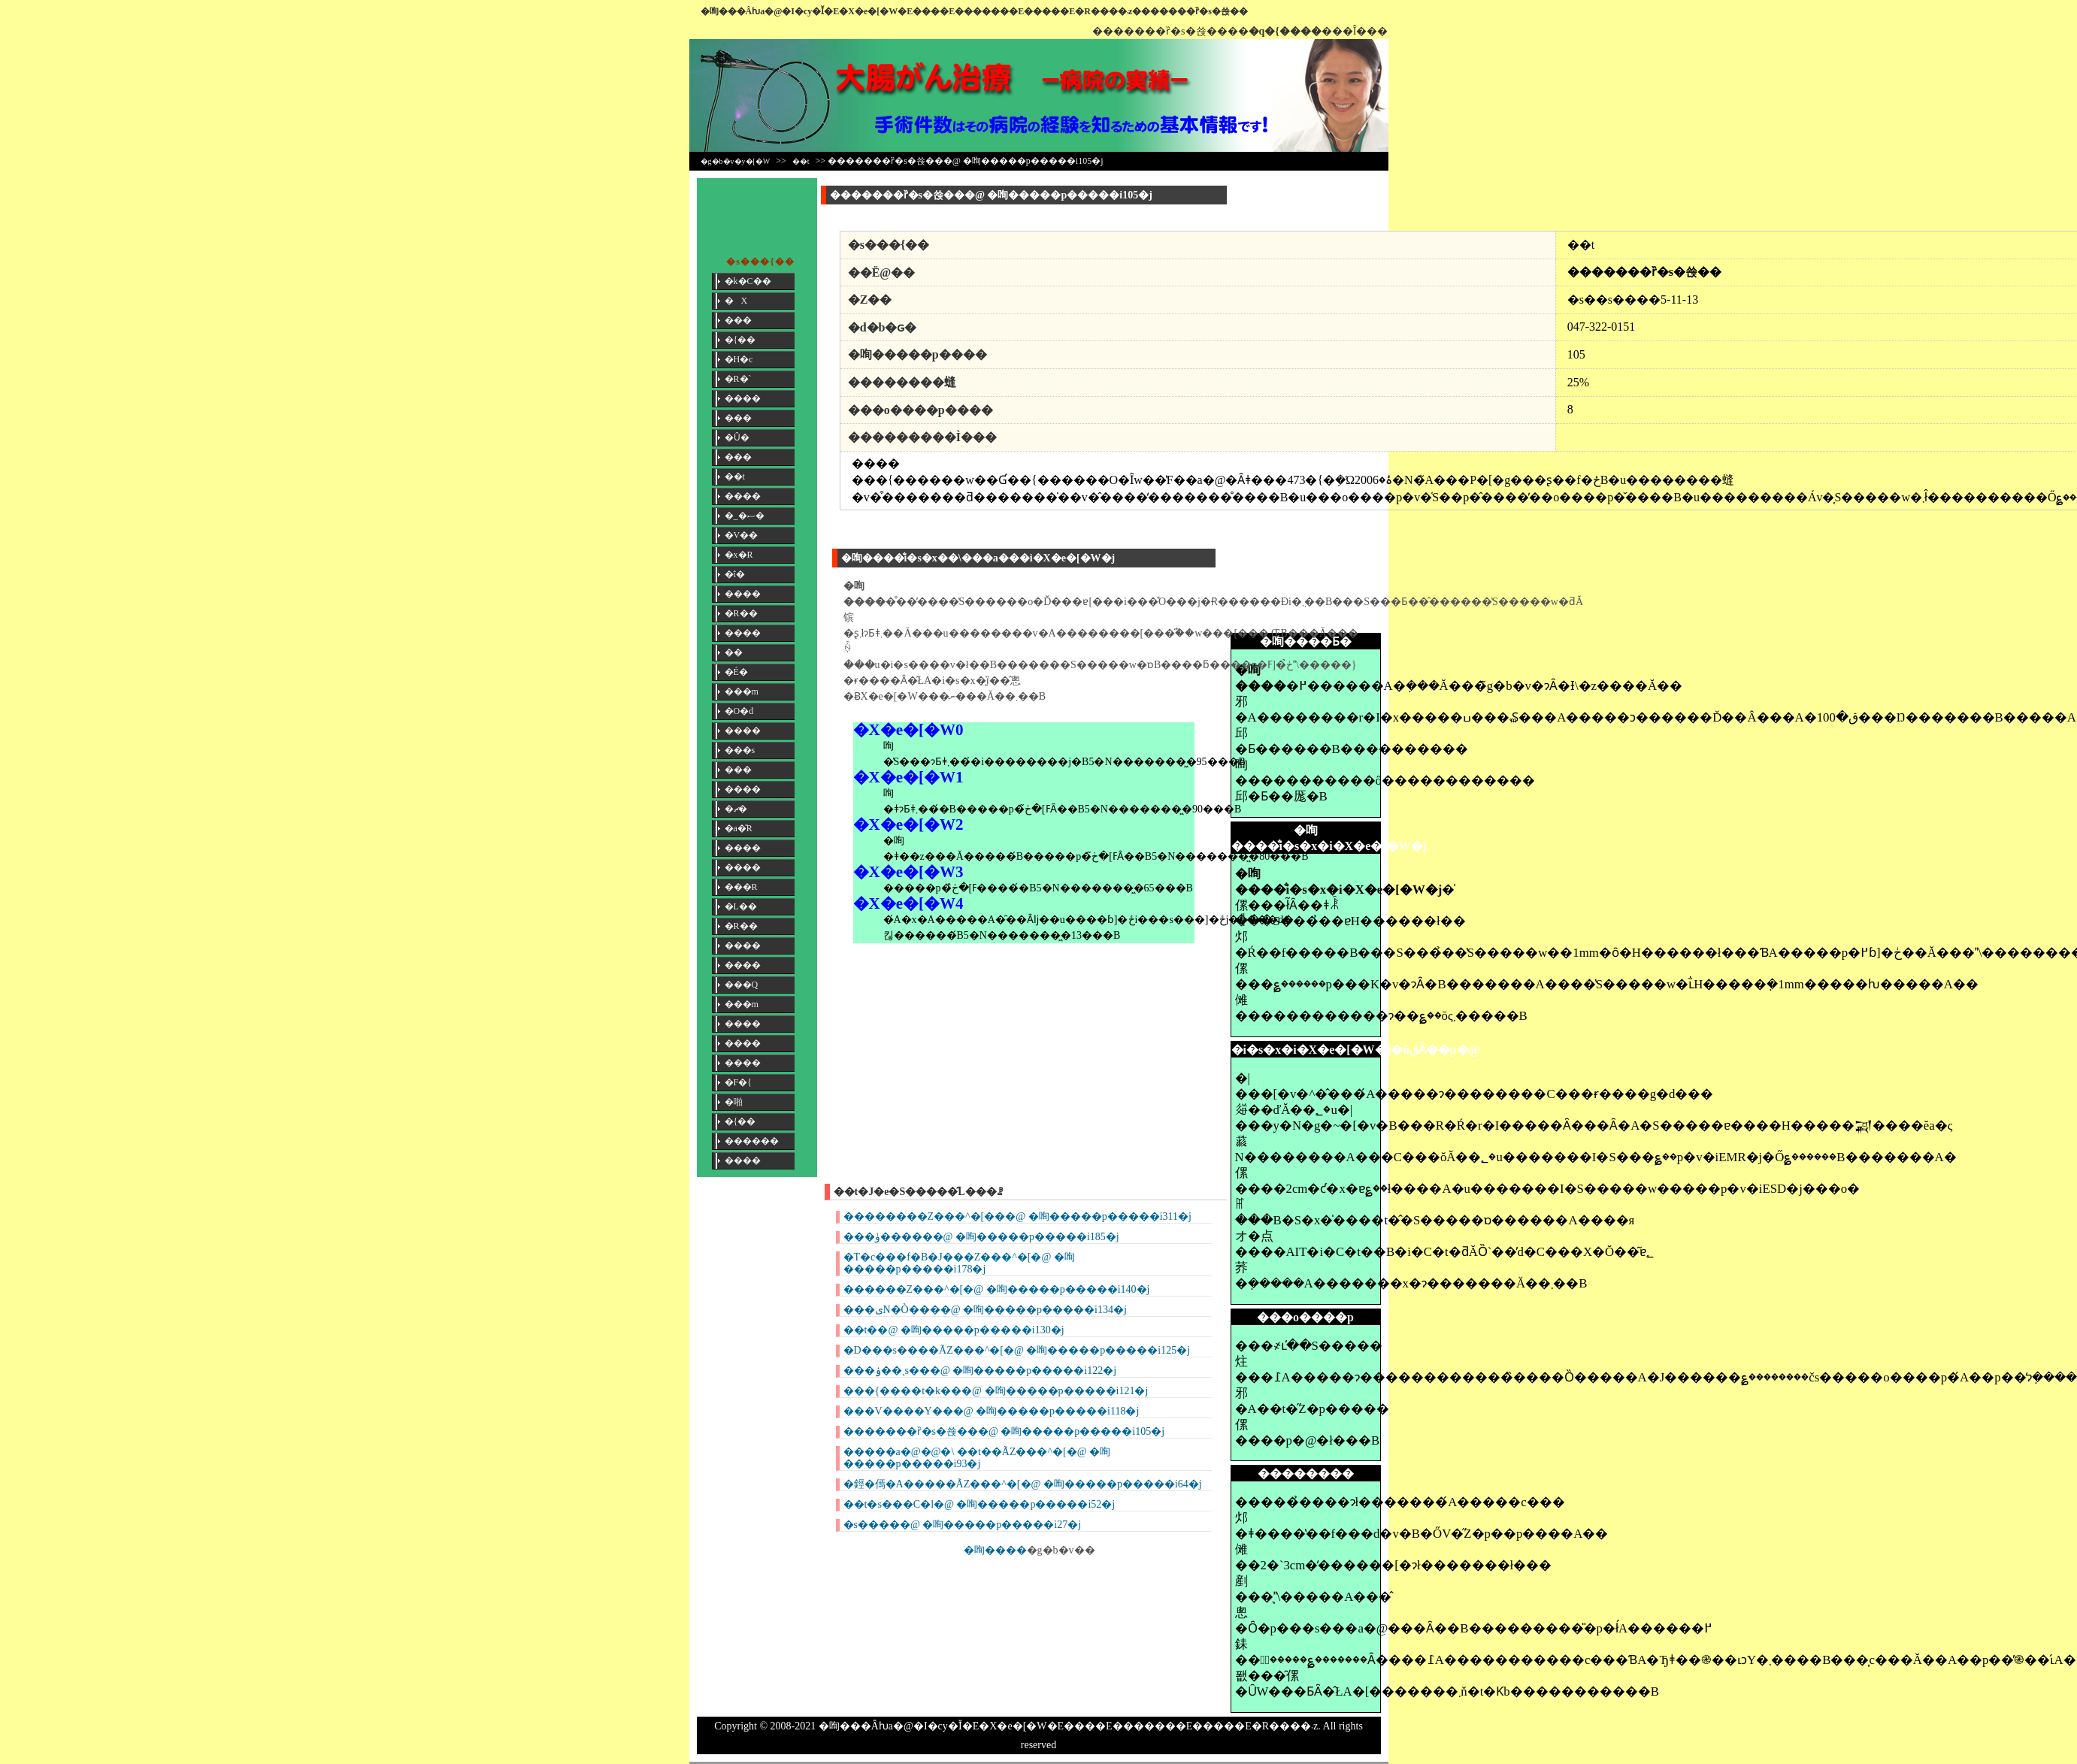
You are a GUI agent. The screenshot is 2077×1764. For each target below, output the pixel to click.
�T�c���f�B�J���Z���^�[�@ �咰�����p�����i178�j (959, 1263)
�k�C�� (748, 281)
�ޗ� (736, 808)
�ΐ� (735, 574)
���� (743, 398)
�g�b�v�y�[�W (736, 161)
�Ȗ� (737, 437)
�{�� (740, 339)
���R (741, 887)
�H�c (739, 359)
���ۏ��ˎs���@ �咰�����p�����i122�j (980, 1370)
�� (734, 652)
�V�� (741, 535)
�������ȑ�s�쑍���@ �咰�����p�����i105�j (1004, 1431)
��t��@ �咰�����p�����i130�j (953, 1330)
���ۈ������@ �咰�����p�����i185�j (981, 1236)
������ (752, 1141)
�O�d (739, 711)
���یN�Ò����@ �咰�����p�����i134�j (985, 1309)
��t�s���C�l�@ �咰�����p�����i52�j (979, 1504)
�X (736, 300)
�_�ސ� (744, 515)
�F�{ (738, 1082)
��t (801, 161)
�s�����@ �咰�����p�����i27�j (962, 1524)
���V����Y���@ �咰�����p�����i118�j (991, 1411)
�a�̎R (738, 828)
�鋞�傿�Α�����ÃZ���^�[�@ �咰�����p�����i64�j (1022, 1484)
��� (738, 320)
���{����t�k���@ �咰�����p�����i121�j (996, 1390)
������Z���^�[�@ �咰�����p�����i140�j (996, 1289)
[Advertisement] (1276, 403)
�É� (736, 672)
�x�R (739, 554)
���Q (741, 984)
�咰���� (995, 1550)
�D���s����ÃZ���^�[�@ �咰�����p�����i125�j (1017, 1350)
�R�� (741, 613)
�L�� (741, 906)
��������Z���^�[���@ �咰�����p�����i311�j (1017, 1216)
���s (740, 750)
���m (741, 691)
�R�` (738, 379)
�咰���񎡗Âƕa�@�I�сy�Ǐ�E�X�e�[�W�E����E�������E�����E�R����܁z (917, 11)
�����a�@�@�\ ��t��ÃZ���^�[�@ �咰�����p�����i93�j (977, 1457)
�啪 (734, 1102)
